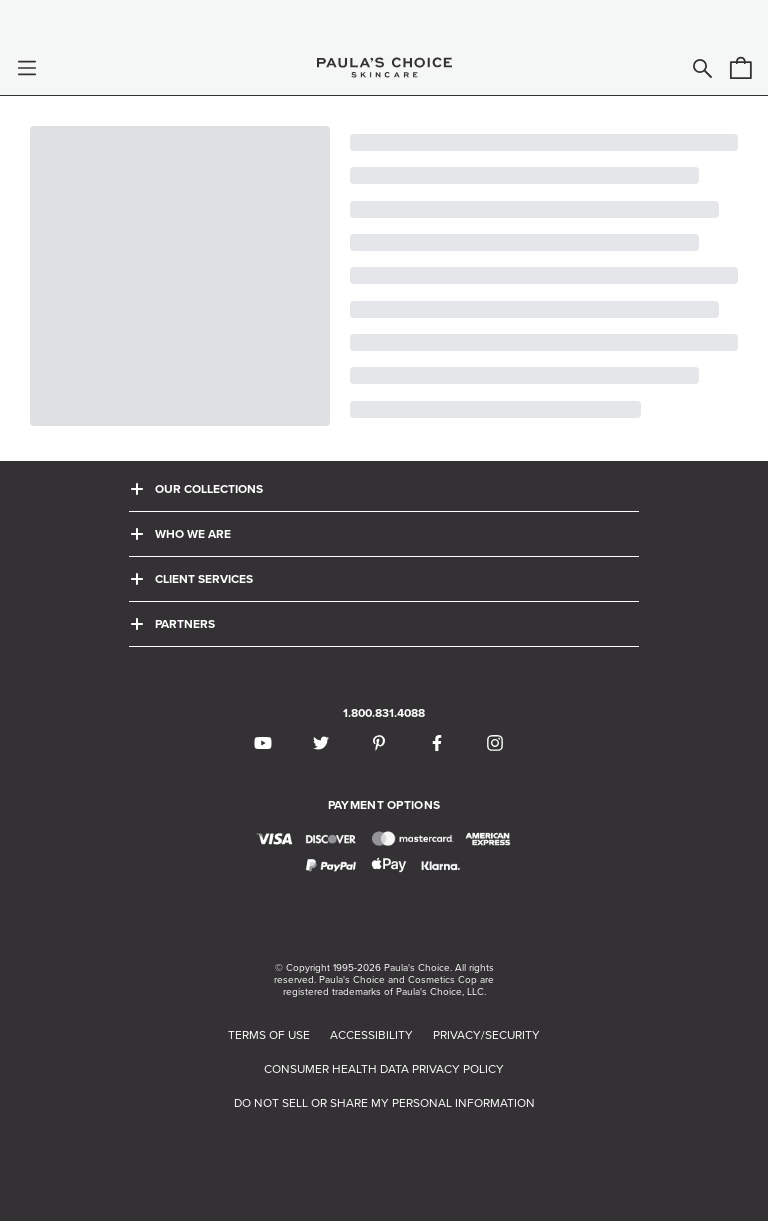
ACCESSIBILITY (371, 1035)
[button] (27, 68)
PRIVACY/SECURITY (486, 1035)
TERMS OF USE (269, 1035)
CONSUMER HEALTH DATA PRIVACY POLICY (384, 1069)
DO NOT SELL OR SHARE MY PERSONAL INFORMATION (384, 1103)
